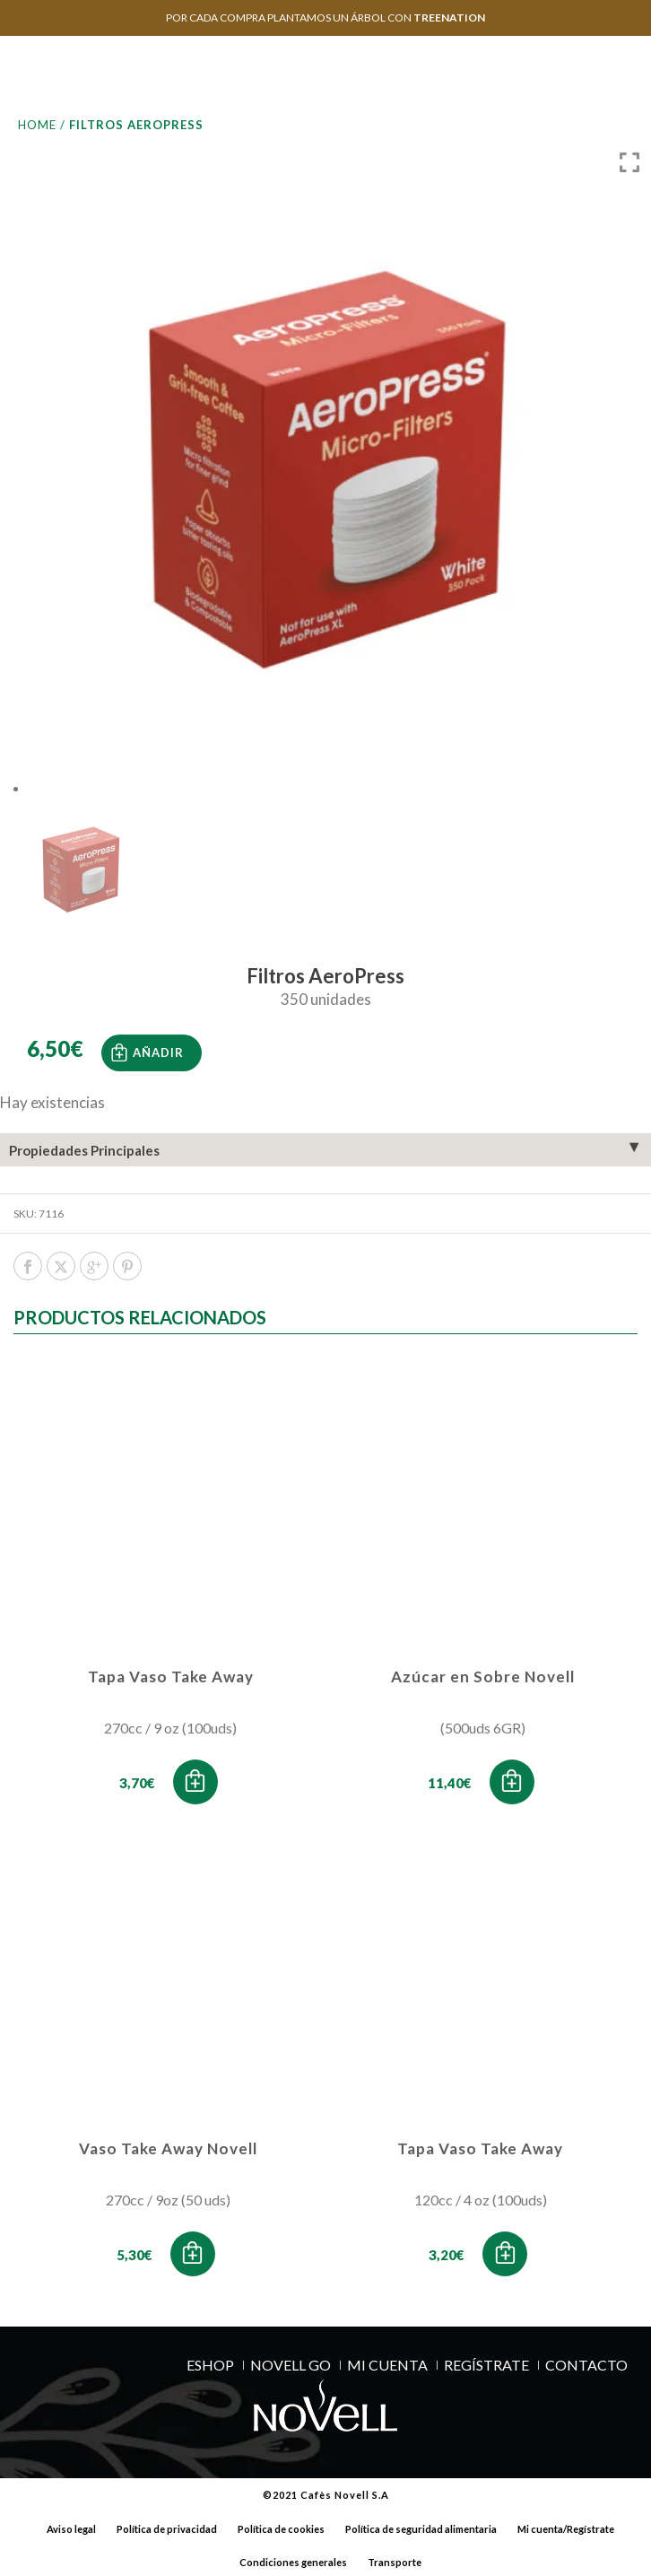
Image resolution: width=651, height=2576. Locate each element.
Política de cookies (281, 2526)
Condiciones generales (293, 2559)
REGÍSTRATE (486, 2361)
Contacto (586, 2361)
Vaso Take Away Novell (168, 2144)
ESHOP (210, 2361)
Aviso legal (71, 2526)
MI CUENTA (387, 2361)
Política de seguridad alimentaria (421, 2526)
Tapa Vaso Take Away (171, 1673)
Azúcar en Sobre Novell (483, 1673)
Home (37, 125)
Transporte (394, 2559)
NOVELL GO (290, 2361)
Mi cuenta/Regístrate (565, 2526)
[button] (195, 1779)
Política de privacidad (167, 2526)
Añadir (158, 1049)
